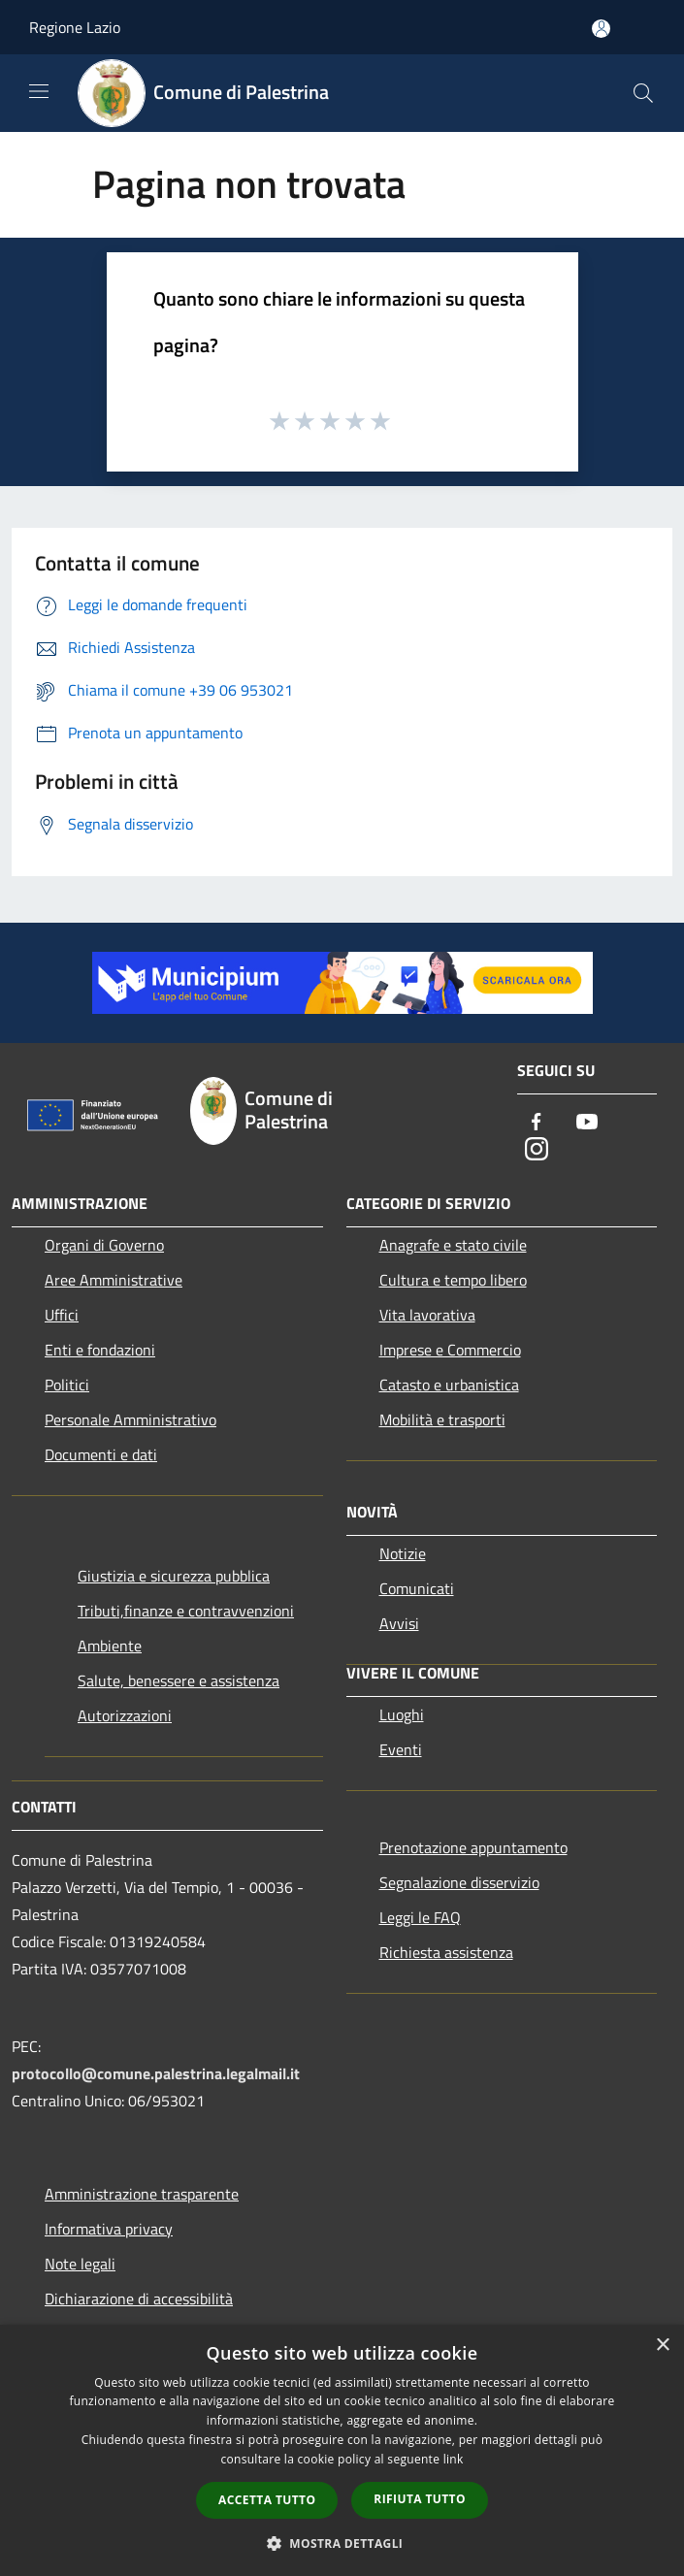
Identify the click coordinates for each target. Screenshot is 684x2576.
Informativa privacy (109, 2228)
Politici (67, 1384)
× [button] (662, 2345)
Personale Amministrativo (130, 1419)
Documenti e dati (101, 1454)
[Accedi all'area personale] (601, 28)
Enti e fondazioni (100, 1349)
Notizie (402, 1553)
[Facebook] (536, 1123)
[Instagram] (536, 1150)
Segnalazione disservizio (459, 1882)
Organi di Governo (104, 1244)
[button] (342, 2543)
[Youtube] (587, 1123)
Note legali (80, 2263)
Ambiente (110, 1645)
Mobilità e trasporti (442, 1419)
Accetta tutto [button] (266, 2500)
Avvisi (399, 1623)
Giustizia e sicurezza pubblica (174, 1575)
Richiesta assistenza (446, 1952)
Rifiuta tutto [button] (420, 2499)
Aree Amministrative (113, 1279)
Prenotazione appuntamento (473, 1847)
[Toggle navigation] (38, 91)
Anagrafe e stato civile (453, 1244)
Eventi (400, 1749)
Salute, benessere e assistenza (178, 1680)
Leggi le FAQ (420, 1917)
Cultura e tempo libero (453, 1279)
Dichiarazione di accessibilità (139, 2298)
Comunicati (416, 1588)
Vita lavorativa (427, 1314)
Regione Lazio (74, 27)
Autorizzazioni (125, 1715)
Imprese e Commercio (450, 1349)
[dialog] (342, 2450)
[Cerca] (643, 93)
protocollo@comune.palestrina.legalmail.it (156, 2073)
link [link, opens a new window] (453, 2459)
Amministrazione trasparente (142, 2193)
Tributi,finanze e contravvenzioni (186, 1610)
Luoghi (401, 1714)
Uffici (62, 1314)
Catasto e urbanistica (449, 1384)
